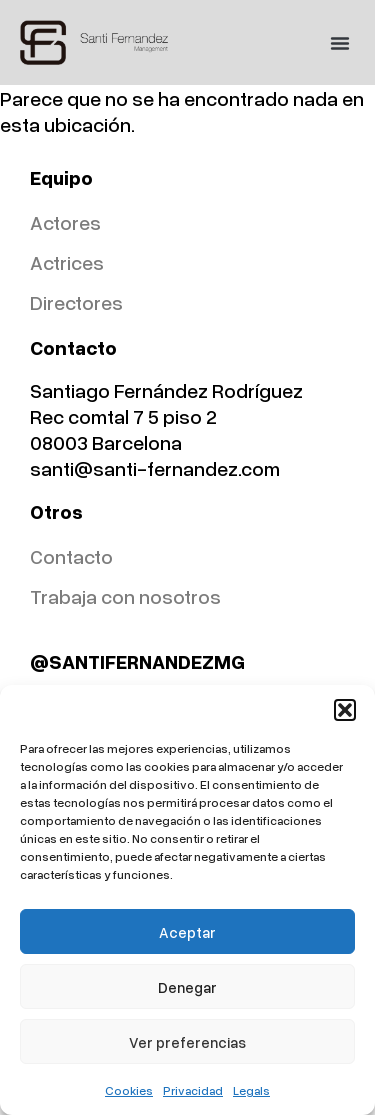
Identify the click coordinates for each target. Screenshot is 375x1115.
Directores (76, 302)
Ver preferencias (187, 1042)
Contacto (71, 556)
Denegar (187, 987)
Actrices (67, 262)
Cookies (129, 1090)
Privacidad (193, 1090)
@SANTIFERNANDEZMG (137, 661)
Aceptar (187, 932)
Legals (251, 1090)
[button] (345, 710)
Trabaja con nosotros (125, 596)
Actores (65, 222)
